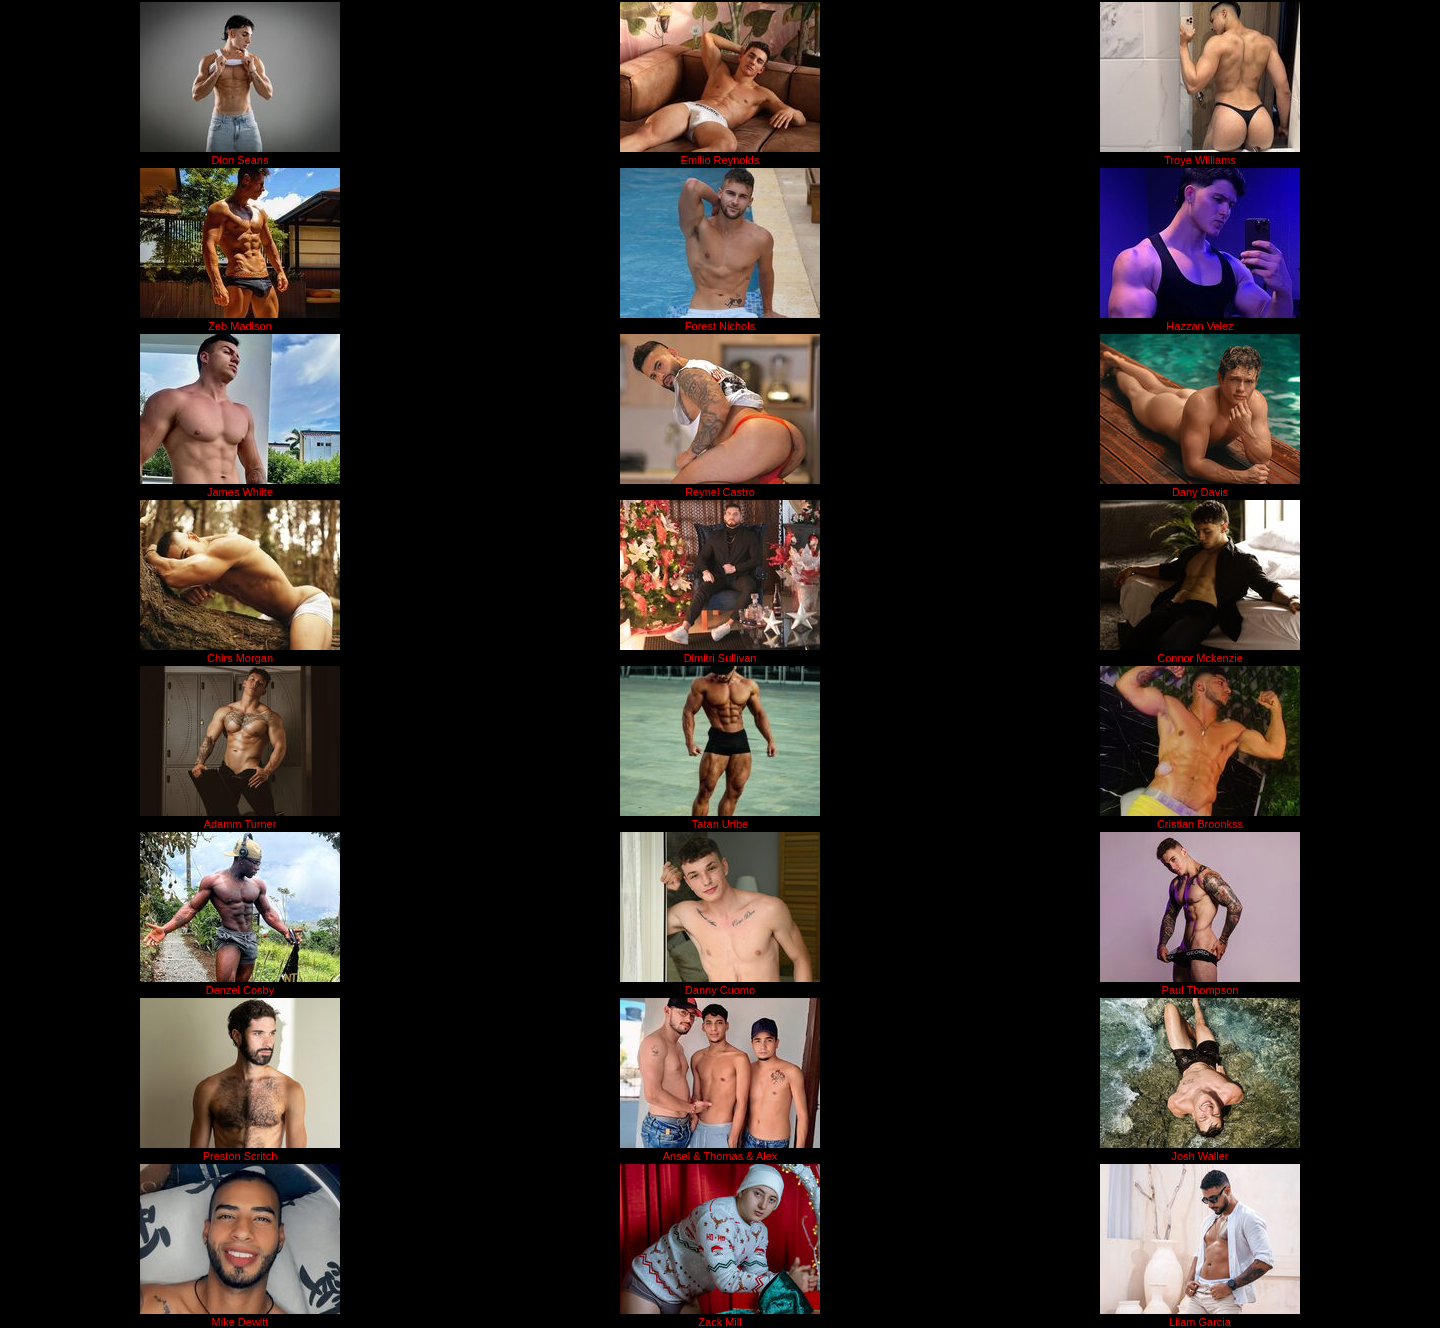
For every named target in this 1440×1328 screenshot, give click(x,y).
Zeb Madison (240, 326)
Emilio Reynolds (720, 160)
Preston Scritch (240, 1156)
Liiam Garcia (1200, 1322)
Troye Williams (1200, 160)
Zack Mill (719, 1322)
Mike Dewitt (240, 1322)
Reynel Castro (720, 492)
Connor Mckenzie (1200, 658)
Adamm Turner (240, 824)
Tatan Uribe (720, 824)
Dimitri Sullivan (720, 658)
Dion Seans (240, 160)
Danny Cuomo (720, 990)
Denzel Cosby (240, 990)
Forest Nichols (720, 326)
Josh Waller (1199, 1156)
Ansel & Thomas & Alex (720, 1156)
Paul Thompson (1200, 990)
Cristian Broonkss (1200, 824)
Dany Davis (1200, 492)
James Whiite (240, 492)
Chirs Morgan (240, 658)
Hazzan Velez (1199, 326)
